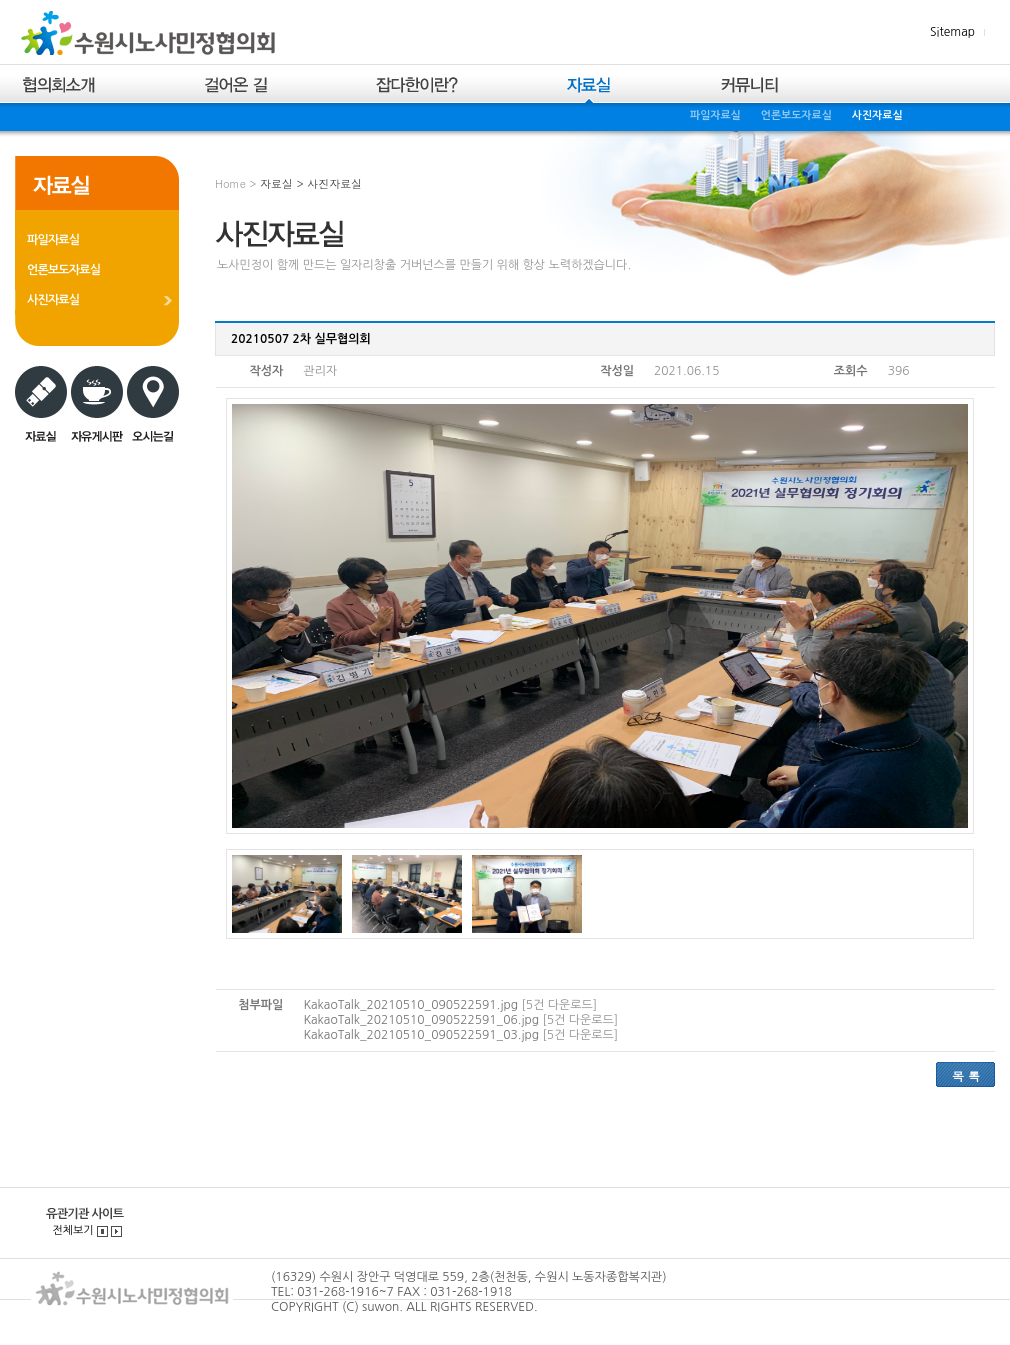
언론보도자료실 (796, 115)
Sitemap (952, 32)
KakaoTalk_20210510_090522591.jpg (410, 1005)
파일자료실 (715, 115)
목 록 (966, 1075)
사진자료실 (877, 115)
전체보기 (72, 1230)
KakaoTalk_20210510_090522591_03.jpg (421, 1035)
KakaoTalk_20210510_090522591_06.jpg (421, 1020)
